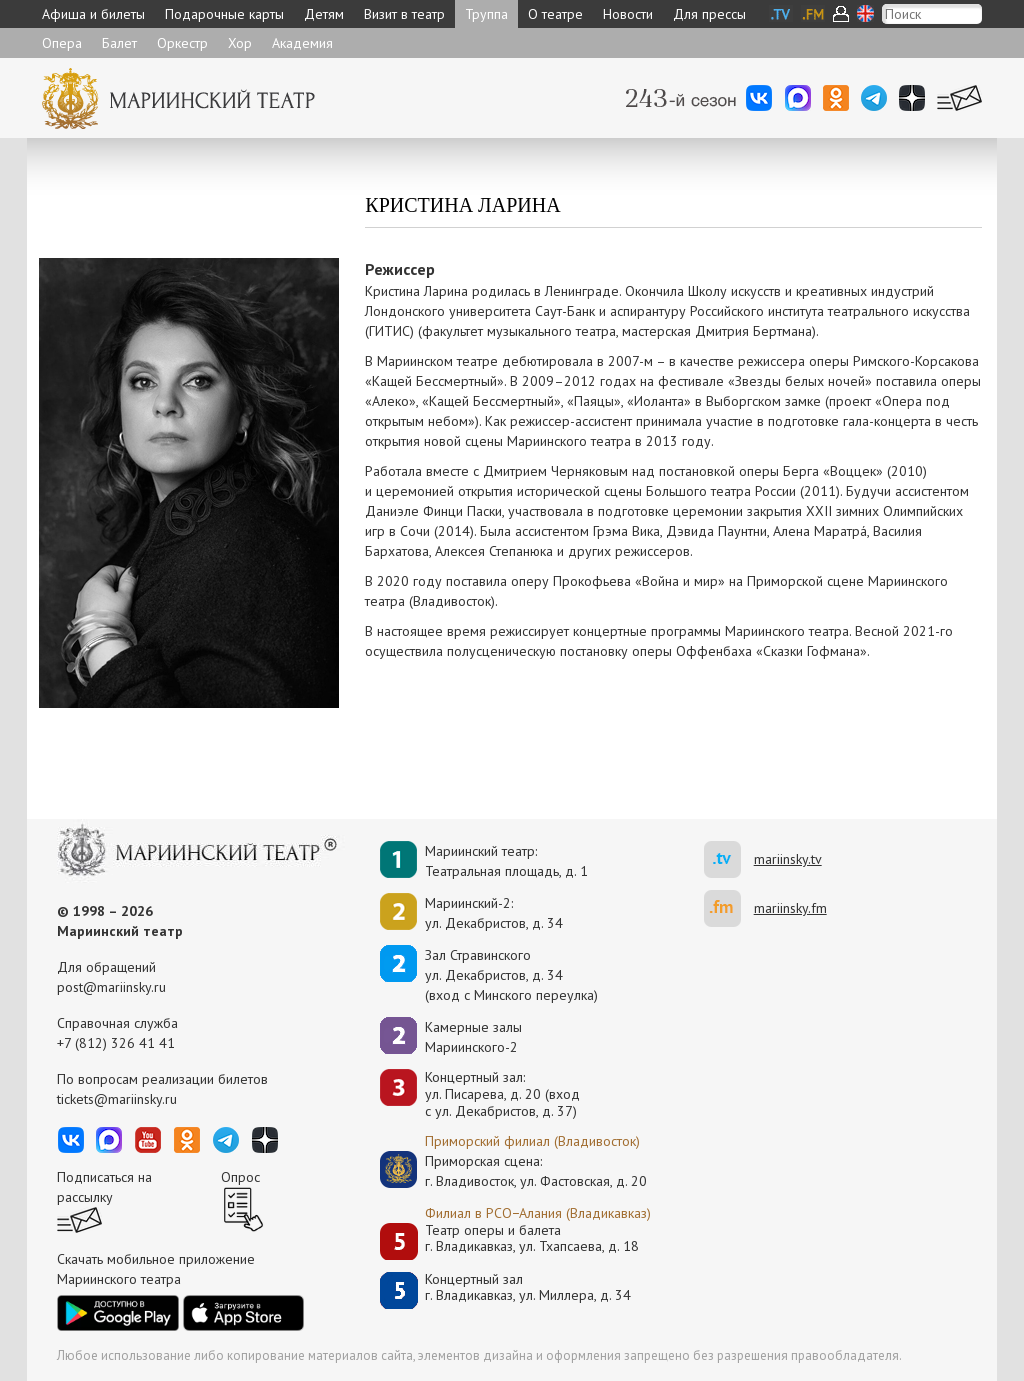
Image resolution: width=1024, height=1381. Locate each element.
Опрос (240, 1177)
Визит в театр (404, 14)
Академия (302, 43)
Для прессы (709, 14)
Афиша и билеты (93, 14)
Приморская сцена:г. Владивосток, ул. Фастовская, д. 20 (515, 1171)
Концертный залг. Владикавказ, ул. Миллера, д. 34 (528, 1287)
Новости (628, 14)
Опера (62, 43)
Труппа (486, 14)
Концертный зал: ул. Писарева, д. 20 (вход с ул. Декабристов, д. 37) (502, 1094)
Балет (119, 43)
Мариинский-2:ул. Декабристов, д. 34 (494, 913)
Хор (240, 43)
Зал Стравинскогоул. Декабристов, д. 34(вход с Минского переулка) (511, 975)
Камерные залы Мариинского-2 (473, 1037)
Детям (324, 14)
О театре (555, 14)
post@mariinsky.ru (111, 987)
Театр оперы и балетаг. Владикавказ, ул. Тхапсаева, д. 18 (532, 1238)
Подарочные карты (224, 14)
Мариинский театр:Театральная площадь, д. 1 (506, 861)
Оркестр (182, 43)
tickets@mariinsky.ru (117, 1099)
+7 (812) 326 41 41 (116, 1043)
